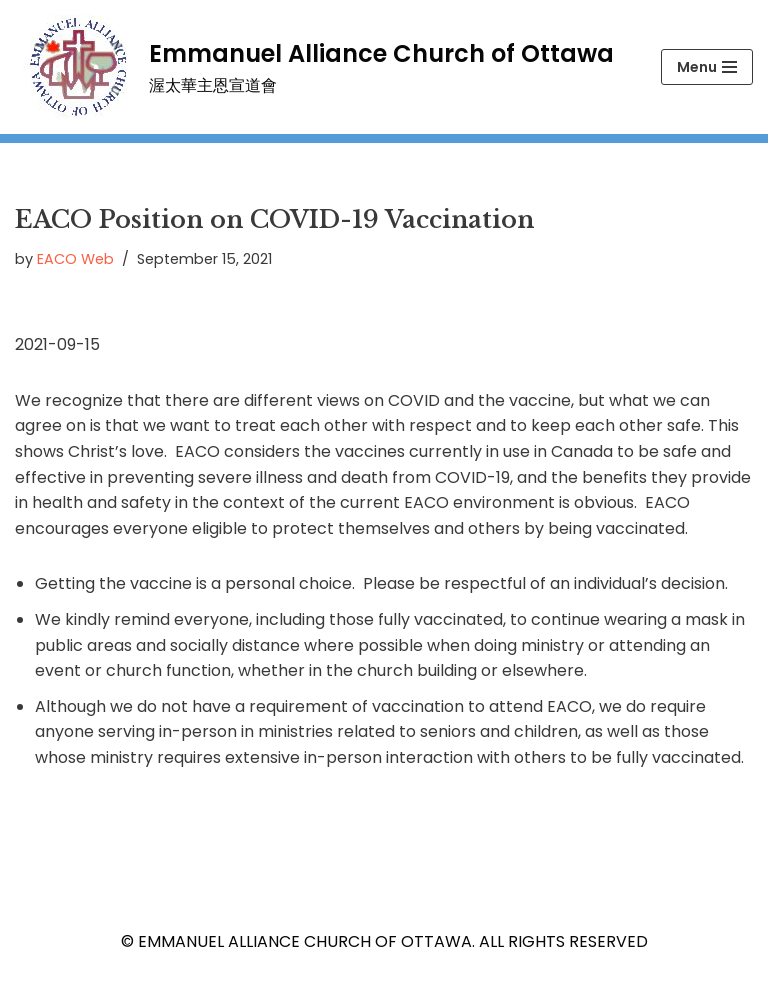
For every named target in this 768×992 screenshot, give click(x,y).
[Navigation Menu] (707, 67)
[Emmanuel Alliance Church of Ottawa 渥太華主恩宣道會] (314, 67)
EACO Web (75, 259)
